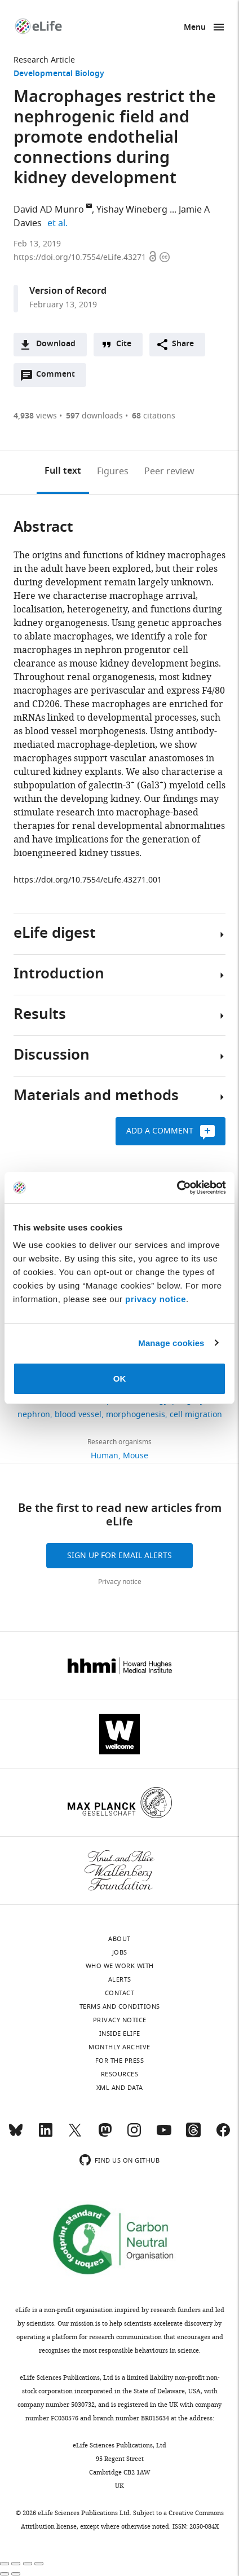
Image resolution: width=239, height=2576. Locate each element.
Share (183, 344)
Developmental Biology (59, 74)
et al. (59, 223)
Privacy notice (119, 1582)
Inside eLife (119, 2033)
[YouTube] (164, 2135)
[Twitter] (75, 2135)
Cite (123, 344)
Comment (59, 377)
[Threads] (193, 2135)
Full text (63, 471)
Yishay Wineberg (131, 210)
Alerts (119, 1979)
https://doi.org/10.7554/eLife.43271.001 (88, 880)
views (35, 416)
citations (153, 416)
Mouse (135, 1456)
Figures (113, 471)
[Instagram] (134, 2135)
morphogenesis (135, 1415)
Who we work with (120, 1965)
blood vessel (78, 1415)
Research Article (44, 60)
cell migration (196, 1415)
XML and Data (119, 2087)
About (119, 1938)
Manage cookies (171, 1343)
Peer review (169, 471)
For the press (119, 2060)
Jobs (119, 1952)
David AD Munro (49, 210)
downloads (94, 416)
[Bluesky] (16, 2135)
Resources (120, 2074)
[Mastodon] (105, 2135)
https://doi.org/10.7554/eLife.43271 (81, 257)
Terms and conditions (119, 2006)
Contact (120, 1992)
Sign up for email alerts (119, 1556)
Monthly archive (119, 2047)
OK (119, 1378)
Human (104, 1456)
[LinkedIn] (46, 2135)
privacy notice (155, 1299)
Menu (195, 27)
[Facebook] (223, 2135)
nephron (33, 1415)
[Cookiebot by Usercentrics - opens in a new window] (176, 1187)
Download (56, 344)
